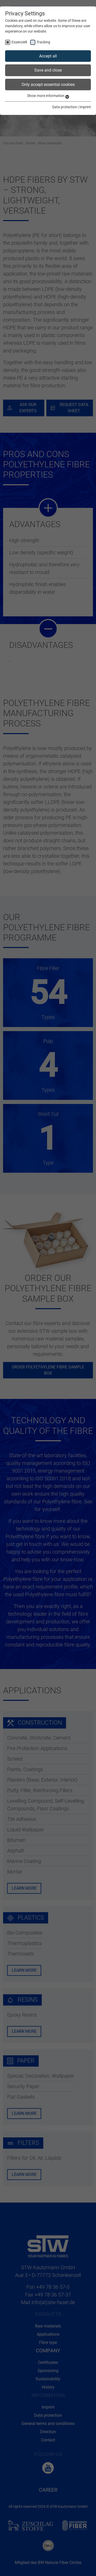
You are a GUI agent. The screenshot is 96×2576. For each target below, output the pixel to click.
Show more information (48, 96)
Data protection (64, 107)
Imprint (85, 107)
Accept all (48, 56)
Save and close (48, 70)
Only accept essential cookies (48, 84)
